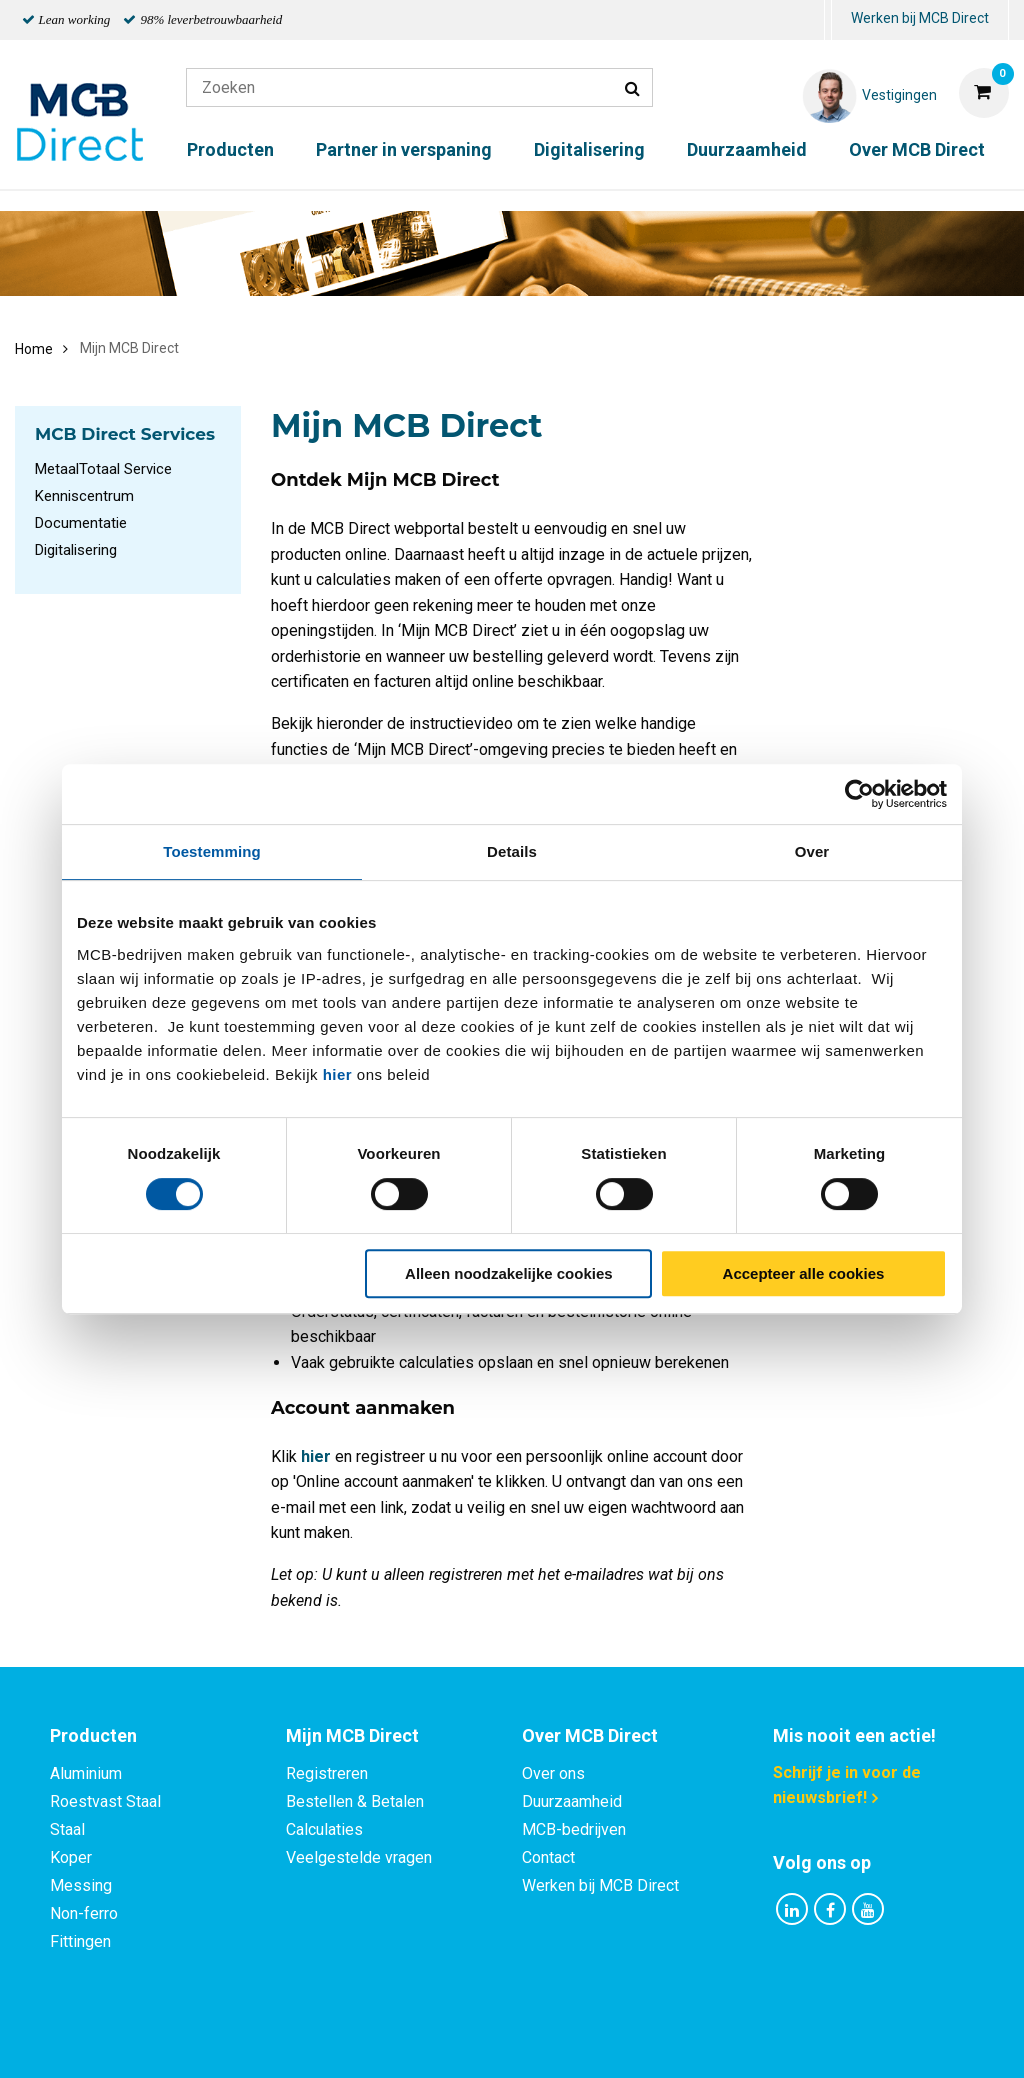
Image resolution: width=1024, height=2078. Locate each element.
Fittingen (80, 1941)
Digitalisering (589, 149)
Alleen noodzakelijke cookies (509, 1273)
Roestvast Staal (105, 1801)
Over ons (553, 1773)
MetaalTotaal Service (103, 469)
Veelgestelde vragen (359, 1857)
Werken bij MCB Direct (920, 18)
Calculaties (324, 1829)
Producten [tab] (93, 1735)
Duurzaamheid (747, 149)
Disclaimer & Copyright (796, 2040)
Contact (548, 1857)
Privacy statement (296, 2040)
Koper (71, 1857)
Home (34, 349)
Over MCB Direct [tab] (590, 1735)
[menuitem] (828, 20)
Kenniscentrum (84, 496)
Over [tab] (812, 851)
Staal (67, 1829)
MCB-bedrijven (574, 1829)
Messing (81, 1885)
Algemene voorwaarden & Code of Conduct (538, 2040)
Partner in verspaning (404, 149)
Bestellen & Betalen (355, 1801)
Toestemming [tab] (212, 851)
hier (338, 1074)
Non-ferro (84, 1913)
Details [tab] (512, 851)
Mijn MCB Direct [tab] (352, 1735)
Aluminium (86, 1773)
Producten (230, 149)
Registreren (327, 1773)
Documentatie (81, 523)
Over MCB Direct (917, 149)
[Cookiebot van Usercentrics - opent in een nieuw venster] (859, 794)
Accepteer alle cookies (804, 1273)
